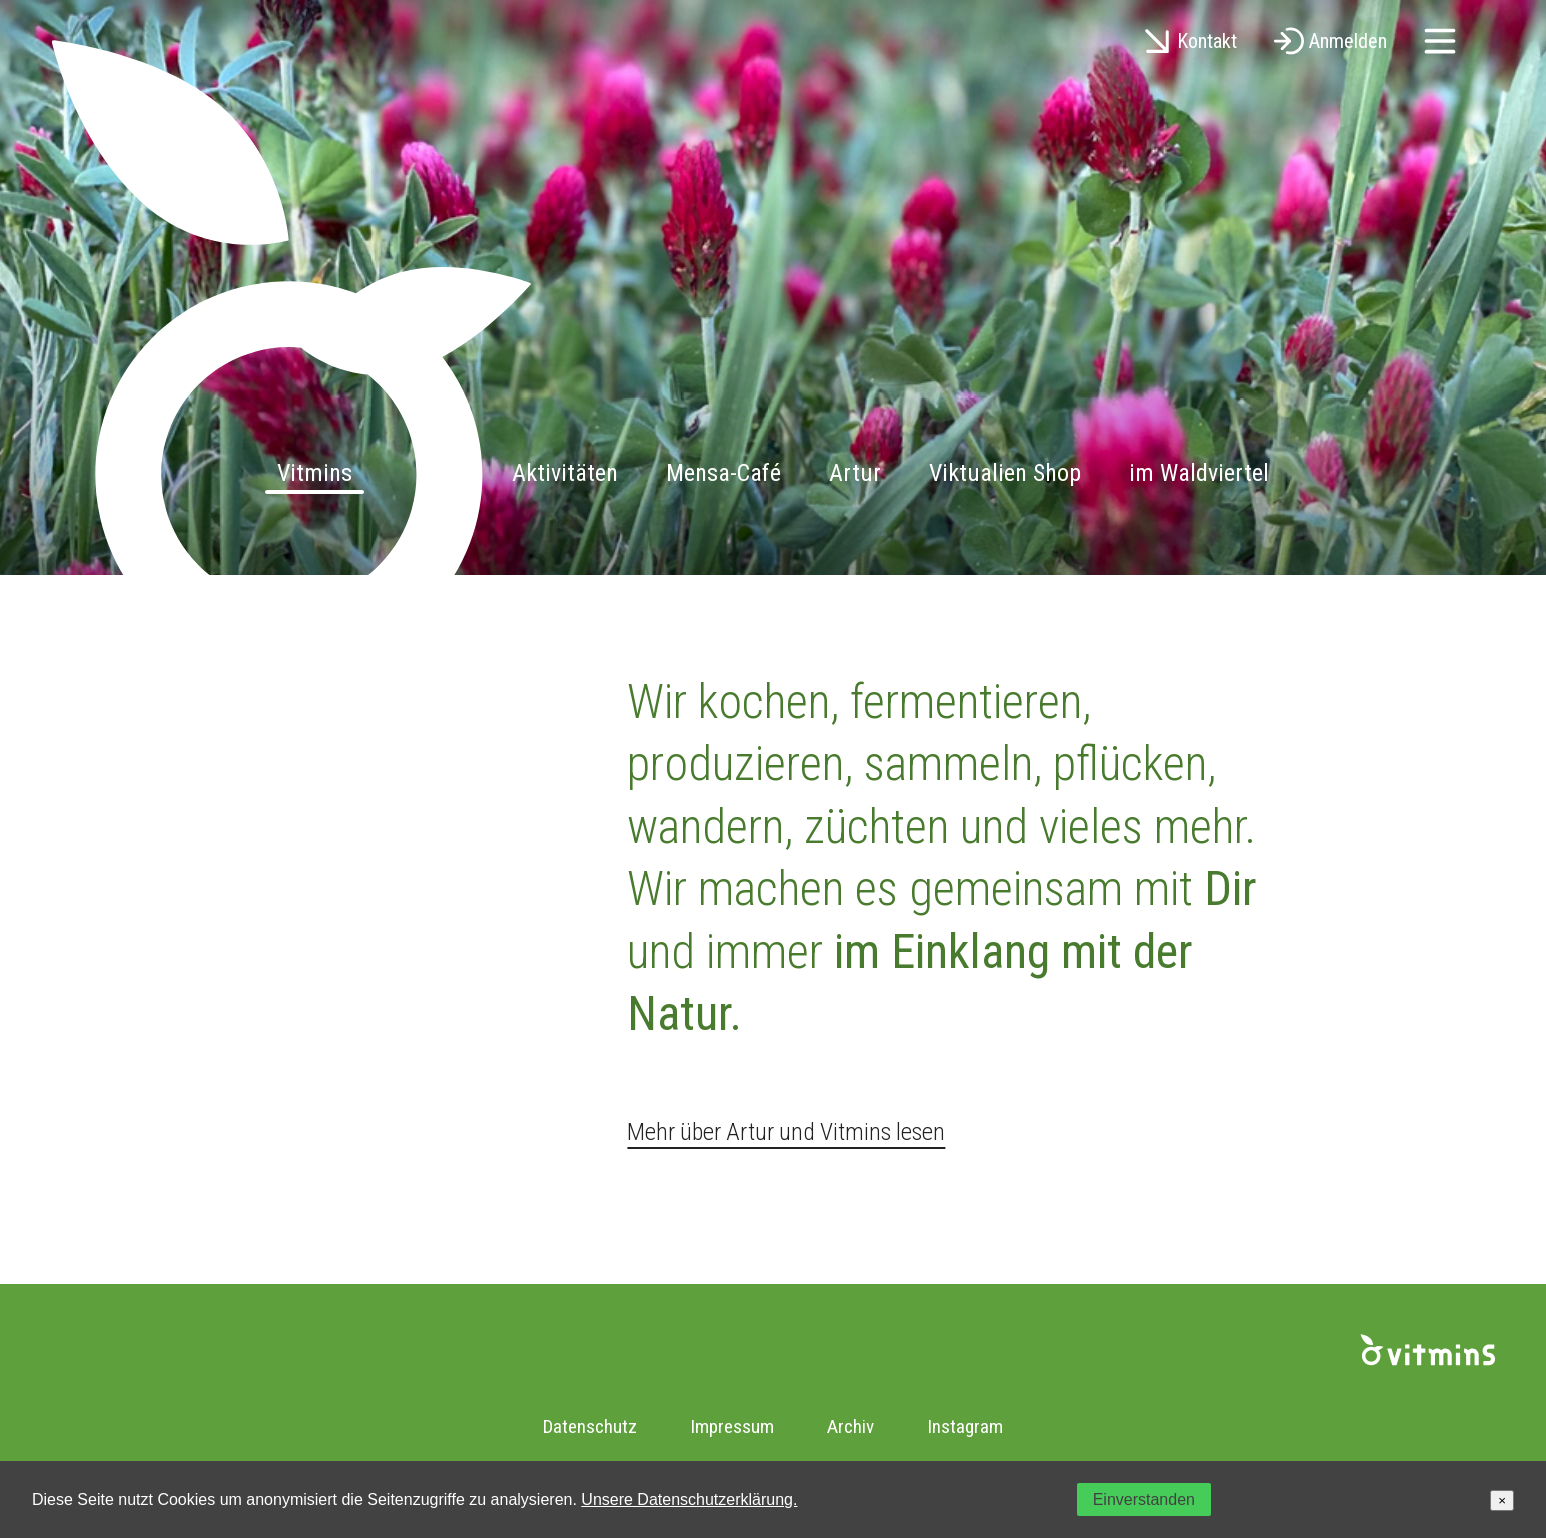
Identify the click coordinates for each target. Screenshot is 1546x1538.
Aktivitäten (565, 473)
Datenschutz (590, 1426)
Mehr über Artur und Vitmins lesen (786, 1132)
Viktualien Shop (1005, 473)
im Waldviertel (1199, 473)
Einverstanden (1144, 1499)
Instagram (965, 1426)
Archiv (850, 1426)
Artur (855, 473)
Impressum (732, 1426)
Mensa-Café (723, 473)
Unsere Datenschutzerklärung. (689, 1499)
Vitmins (314, 473)
